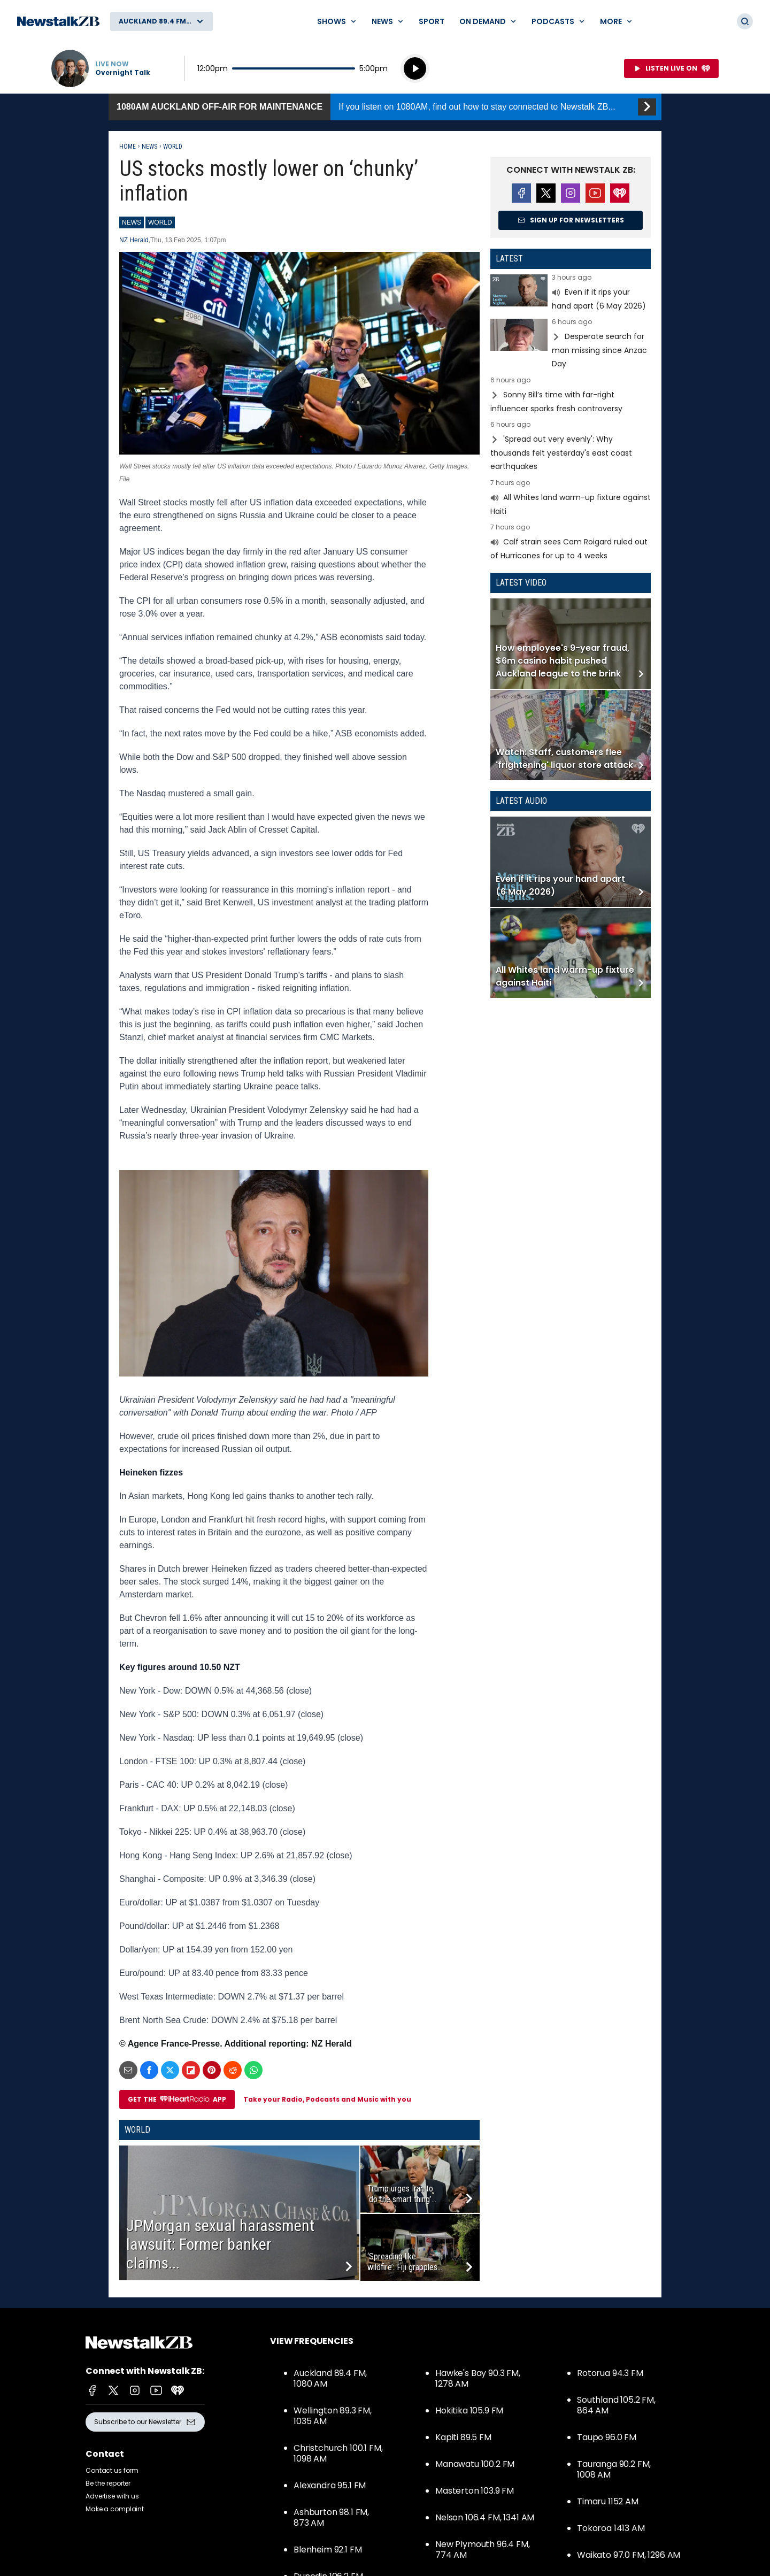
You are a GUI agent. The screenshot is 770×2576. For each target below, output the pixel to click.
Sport (431, 21)
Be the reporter (108, 2483)
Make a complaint (115, 2508)
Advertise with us (112, 2496)
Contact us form (112, 2470)
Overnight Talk (122, 72)
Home (127, 146)
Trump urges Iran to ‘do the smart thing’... (401, 2193)
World (172, 146)
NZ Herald (134, 240)
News (149, 146)
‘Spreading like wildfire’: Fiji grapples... (404, 2261)
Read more (570, 293)
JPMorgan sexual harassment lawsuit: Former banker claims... (220, 2244)
